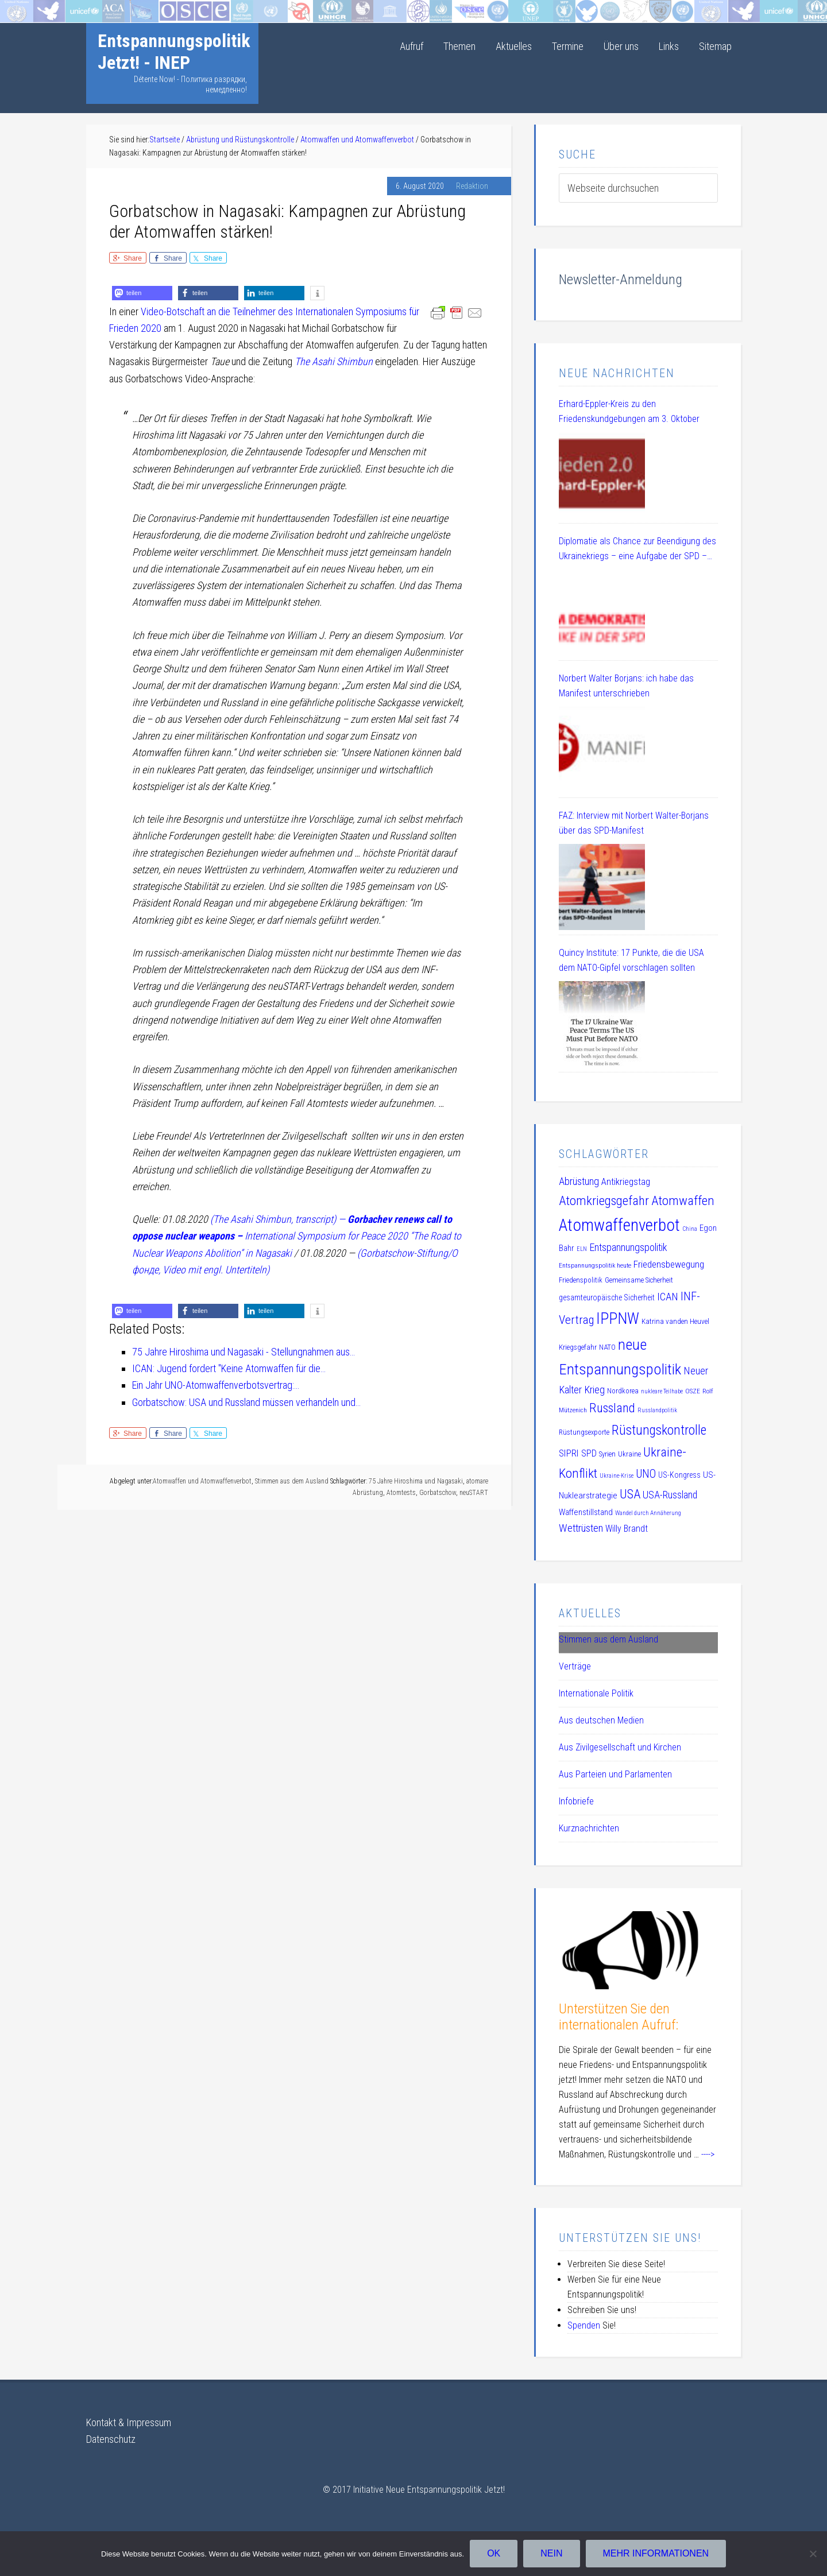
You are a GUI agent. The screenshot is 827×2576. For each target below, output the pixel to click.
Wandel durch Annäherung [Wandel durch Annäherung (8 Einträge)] (648, 1513)
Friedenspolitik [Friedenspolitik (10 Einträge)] (580, 1280)
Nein (551, 2553)
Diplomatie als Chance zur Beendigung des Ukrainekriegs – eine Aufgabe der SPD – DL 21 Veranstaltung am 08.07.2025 (637, 550)
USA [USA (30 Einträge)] (630, 1493)
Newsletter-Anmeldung (620, 280)
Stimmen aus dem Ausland (292, 1481)
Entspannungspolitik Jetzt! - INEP (174, 51)
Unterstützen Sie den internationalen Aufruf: (618, 2017)
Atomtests (401, 1493)
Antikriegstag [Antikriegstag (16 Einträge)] (625, 1181)
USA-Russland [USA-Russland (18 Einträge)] (670, 1495)
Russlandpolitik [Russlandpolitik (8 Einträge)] (657, 1410)
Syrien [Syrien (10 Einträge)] (607, 1454)
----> (707, 2154)
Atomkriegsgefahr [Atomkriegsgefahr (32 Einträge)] (604, 1200)
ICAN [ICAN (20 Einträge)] (667, 1297)
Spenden (583, 2325)
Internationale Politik (596, 1693)
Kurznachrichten (589, 1828)
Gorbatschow (437, 1493)
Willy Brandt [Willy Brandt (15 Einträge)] (626, 1528)
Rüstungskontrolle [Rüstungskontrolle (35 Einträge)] (659, 1430)
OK (493, 2553)
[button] (142, 293)
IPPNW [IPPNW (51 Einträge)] (617, 1319)
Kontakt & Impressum (128, 2422)
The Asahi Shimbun (334, 361)
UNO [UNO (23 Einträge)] (646, 1474)
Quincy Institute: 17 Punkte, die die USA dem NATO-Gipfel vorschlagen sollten (631, 960)
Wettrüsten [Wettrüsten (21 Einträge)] (581, 1528)
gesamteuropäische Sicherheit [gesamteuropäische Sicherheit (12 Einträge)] (607, 1297)
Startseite (19, 8)
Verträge (575, 1666)
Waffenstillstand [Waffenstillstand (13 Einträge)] (586, 1512)
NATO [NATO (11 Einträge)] (607, 1347)
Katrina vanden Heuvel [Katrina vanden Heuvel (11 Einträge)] (675, 1321)
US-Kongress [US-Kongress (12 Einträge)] (679, 1474)
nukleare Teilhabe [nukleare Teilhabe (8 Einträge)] (662, 1391)
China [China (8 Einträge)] (689, 1229)
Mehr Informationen (656, 2553)
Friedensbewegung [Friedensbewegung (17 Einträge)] (668, 1264)
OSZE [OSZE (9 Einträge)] (692, 1391)
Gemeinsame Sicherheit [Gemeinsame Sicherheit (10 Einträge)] (639, 1280)
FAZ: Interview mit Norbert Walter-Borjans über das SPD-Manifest (634, 823)
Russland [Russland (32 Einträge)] (612, 1408)
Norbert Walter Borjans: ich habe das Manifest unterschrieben (626, 686)
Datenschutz (111, 2439)
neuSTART (473, 1493)
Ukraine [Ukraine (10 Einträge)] (629, 1454)
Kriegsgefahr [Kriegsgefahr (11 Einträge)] (578, 1347)
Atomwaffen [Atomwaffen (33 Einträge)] (682, 1200)
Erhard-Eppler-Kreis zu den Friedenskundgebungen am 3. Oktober (629, 411)
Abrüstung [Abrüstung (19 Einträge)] (579, 1181)
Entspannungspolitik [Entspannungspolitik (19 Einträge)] (628, 1247)
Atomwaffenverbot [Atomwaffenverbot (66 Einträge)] (619, 1225)
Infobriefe (576, 1801)
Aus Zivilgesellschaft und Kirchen (620, 1747)
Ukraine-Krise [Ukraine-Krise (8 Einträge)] (616, 1475)
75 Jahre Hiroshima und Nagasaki (416, 1481)
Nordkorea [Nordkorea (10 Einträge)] (623, 1390)
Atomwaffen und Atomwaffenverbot (202, 1481)
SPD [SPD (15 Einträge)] (589, 1453)
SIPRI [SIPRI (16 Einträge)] (569, 1453)
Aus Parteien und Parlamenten (615, 1774)
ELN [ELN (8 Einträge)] (582, 1249)
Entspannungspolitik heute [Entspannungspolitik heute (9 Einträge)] (595, 1265)
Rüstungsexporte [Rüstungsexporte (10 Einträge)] (584, 1432)
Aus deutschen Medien (601, 1720)
